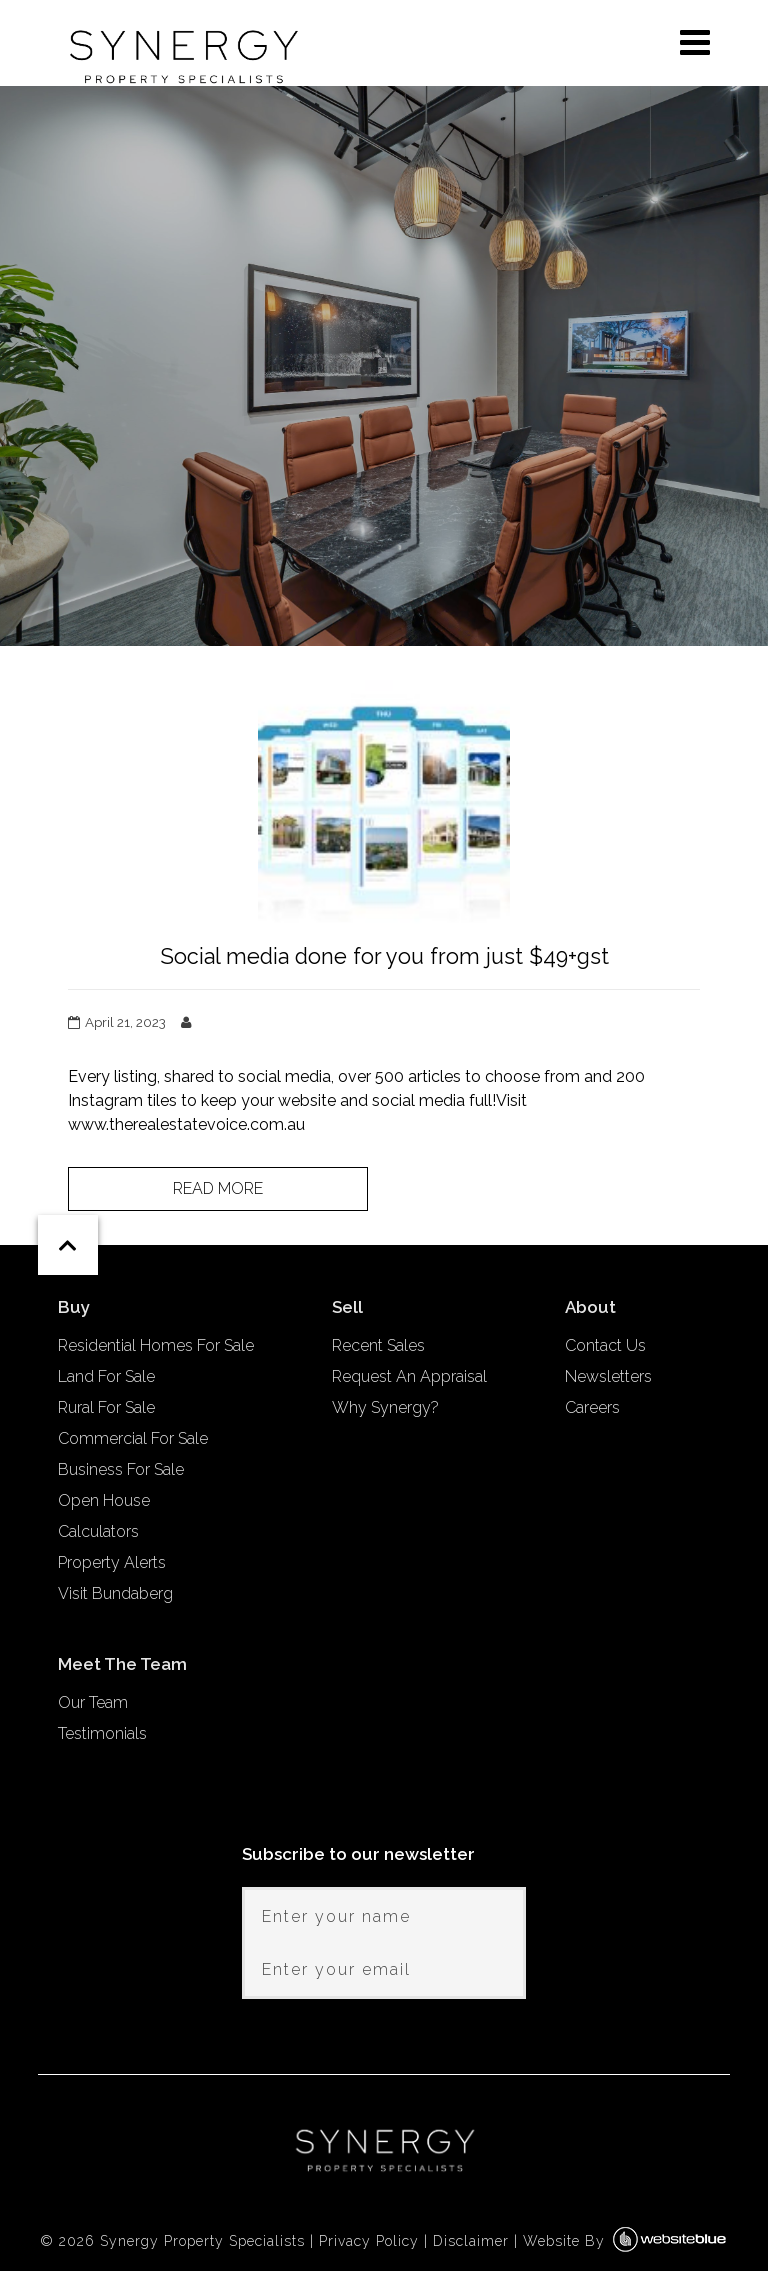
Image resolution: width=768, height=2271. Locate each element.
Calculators (98, 1531)
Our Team (93, 1702)
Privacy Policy (369, 2241)
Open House (104, 1500)
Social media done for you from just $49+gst (384, 956)
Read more (218, 1188)
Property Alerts (112, 1562)
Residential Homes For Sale (156, 1345)
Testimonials (102, 1733)
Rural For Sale (106, 1407)
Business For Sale (121, 1469)
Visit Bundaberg (115, 1593)
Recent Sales (378, 1345)
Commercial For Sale (133, 1438)
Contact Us (605, 1345)
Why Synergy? (385, 1407)
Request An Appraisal (409, 1376)
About (590, 1307)
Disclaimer (471, 2241)
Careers (592, 1407)
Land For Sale (106, 1376)
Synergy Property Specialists (202, 2241)
